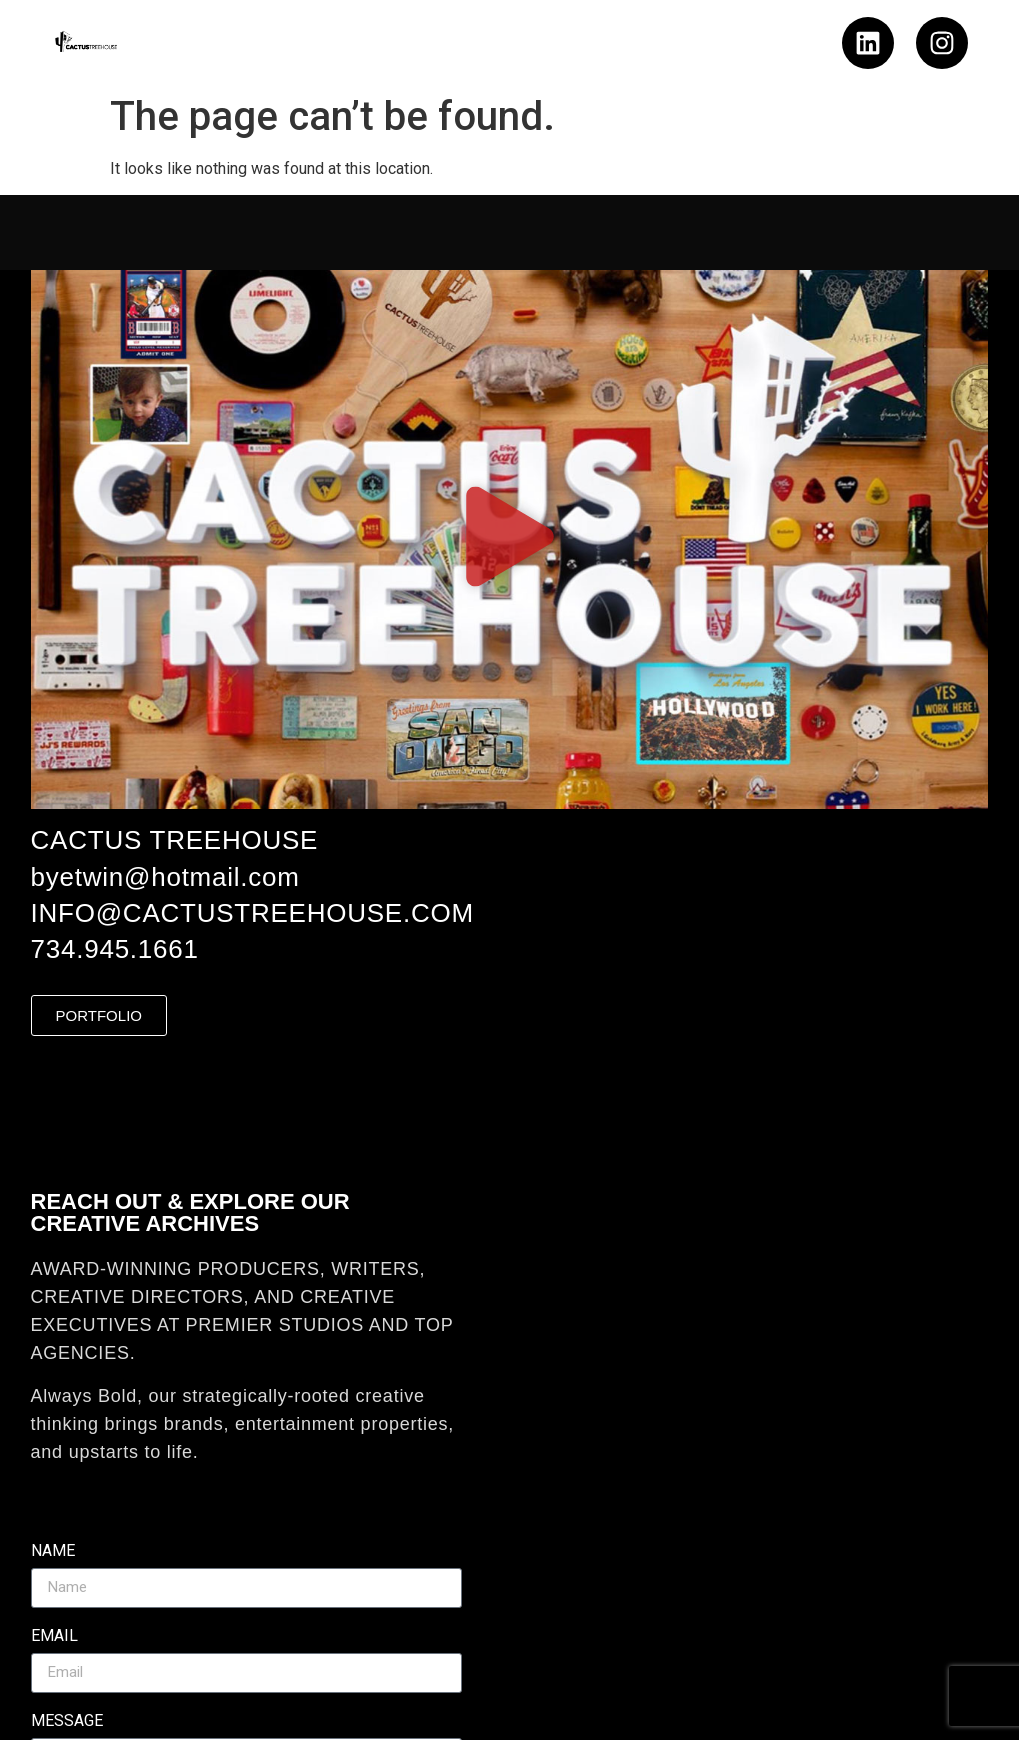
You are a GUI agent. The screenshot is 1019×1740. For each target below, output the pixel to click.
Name (53, 1551)
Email (54, 1636)
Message (67, 1721)
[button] (509, 539)
